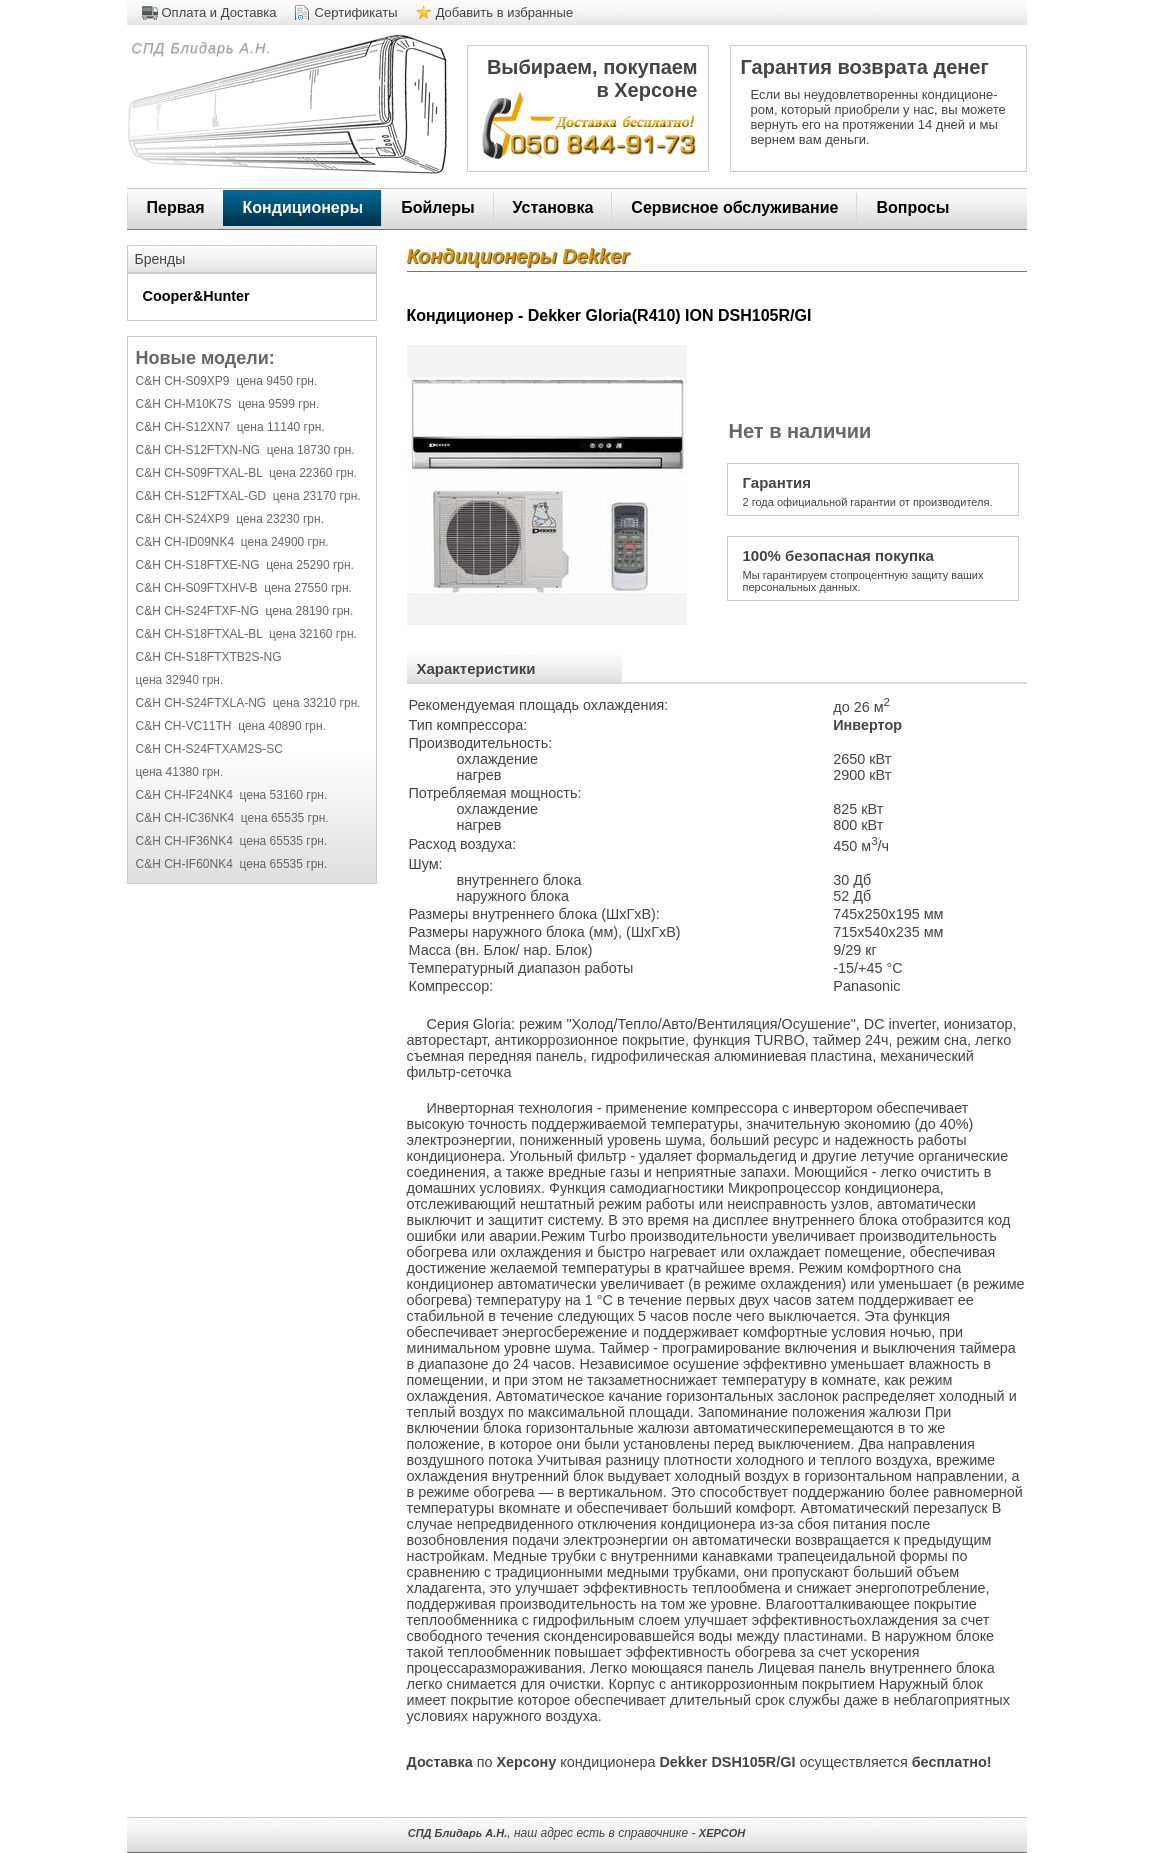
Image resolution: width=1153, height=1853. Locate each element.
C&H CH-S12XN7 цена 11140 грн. (230, 427)
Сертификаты (356, 12)
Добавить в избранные (505, 12)
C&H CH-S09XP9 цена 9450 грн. (227, 381)
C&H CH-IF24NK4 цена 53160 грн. (232, 795)
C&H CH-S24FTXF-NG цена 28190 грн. (245, 611)
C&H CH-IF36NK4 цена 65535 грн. (232, 841)
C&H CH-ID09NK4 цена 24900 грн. (232, 542)
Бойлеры (437, 207)
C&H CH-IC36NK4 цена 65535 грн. (232, 818)
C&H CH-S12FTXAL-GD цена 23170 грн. (248, 496)
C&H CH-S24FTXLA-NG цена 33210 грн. (248, 703)
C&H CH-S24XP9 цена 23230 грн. (230, 519)
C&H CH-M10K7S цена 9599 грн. (228, 404)
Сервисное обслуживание (734, 207)
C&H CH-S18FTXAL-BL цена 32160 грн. (246, 634)
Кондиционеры (303, 207)
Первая (176, 207)
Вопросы (912, 207)
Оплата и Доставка (219, 12)
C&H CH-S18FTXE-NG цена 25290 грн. (245, 565)
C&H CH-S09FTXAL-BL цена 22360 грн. (246, 473)
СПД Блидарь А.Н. (199, 48)
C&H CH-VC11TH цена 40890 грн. (231, 726)
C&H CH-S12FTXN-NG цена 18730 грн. (245, 450)
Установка (553, 207)
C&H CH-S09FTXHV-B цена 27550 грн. (244, 588)
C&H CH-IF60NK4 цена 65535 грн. (232, 864)
